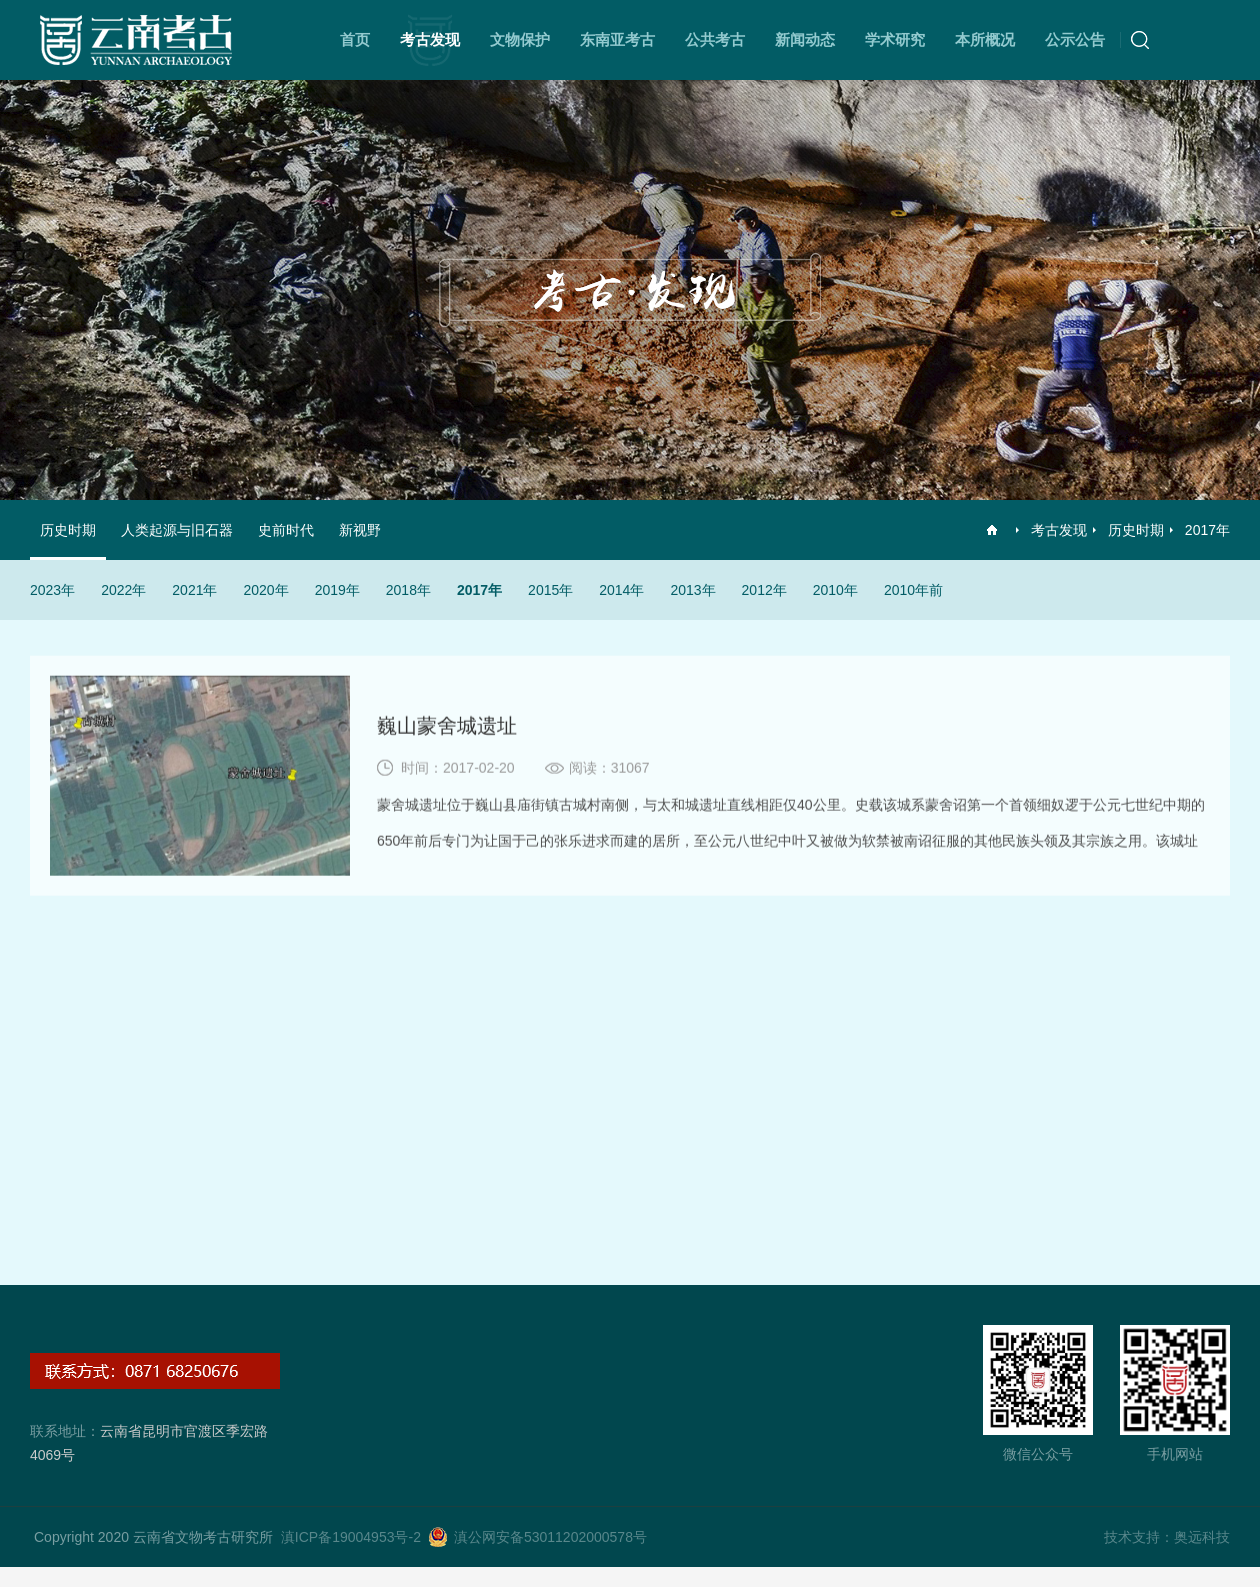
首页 (355, 39)
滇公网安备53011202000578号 (550, 1537)
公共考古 (715, 39)
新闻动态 (805, 39)
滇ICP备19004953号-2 (351, 1537)
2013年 (692, 590)
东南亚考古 (617, 39)
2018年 (408, 590)
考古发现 (430, 39)
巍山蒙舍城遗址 (447, 730)
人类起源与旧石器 (177, 530)
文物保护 (520, 39)
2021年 (194, 590)
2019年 (337, 590)
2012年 (764, 590)
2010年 (835, 590)
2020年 (265, 590)
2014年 (621, 590)
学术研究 (895, 39)
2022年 (123, 590)
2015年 (550, 590)
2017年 (1207, 530)
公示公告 (1075, 39)
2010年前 (913, 590)
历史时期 (1136, 530)
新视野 (360, 530)
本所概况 (985, 39)
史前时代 (286, 530)
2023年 (52, 590)
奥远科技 (1202, 1537)
